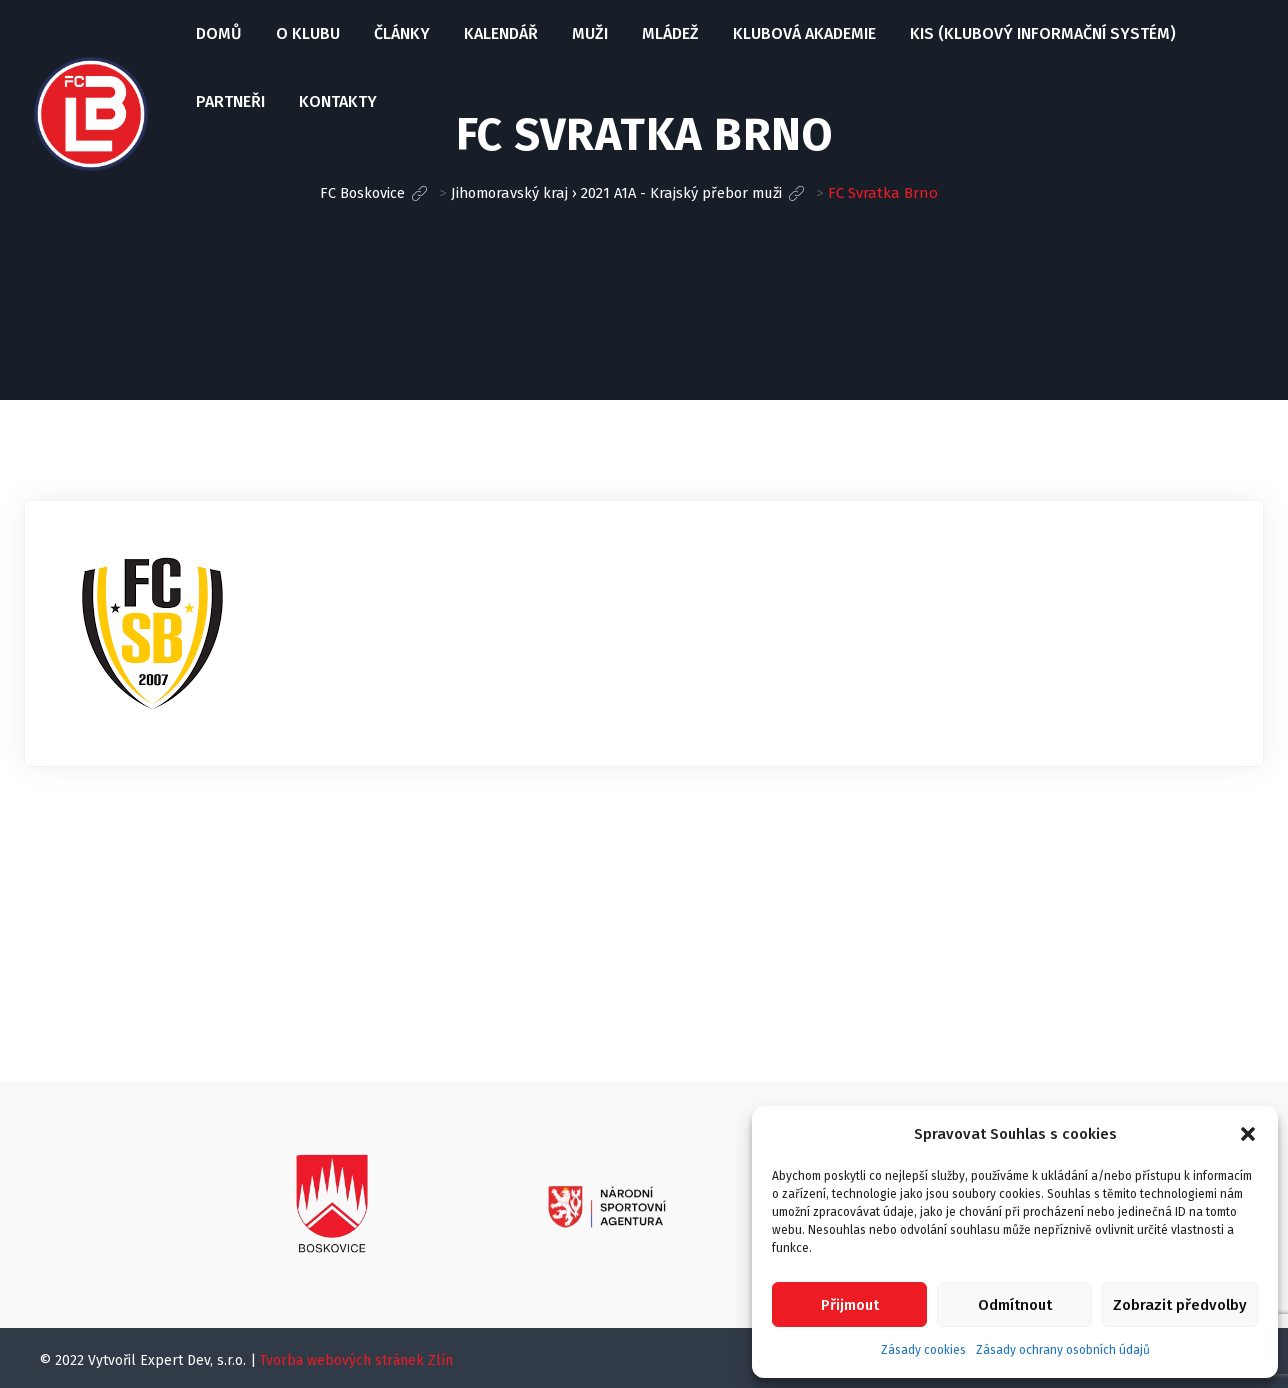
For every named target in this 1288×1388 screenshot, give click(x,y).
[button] (1248, 1134)
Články (400, 33)
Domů (217, 33)
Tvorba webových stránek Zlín (356, 1360)
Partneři (228, 101)
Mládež (668, 33)
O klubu (306, 33)
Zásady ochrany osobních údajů (1063, 1350)
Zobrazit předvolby (1180, 1305)
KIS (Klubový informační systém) (1041, 33)
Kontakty (336, 101)
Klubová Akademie (802, 33)
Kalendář (499, 33)
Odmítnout (1015, 1305)
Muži (588, 33)
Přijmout (850, 1305)
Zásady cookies (923, 1350)
